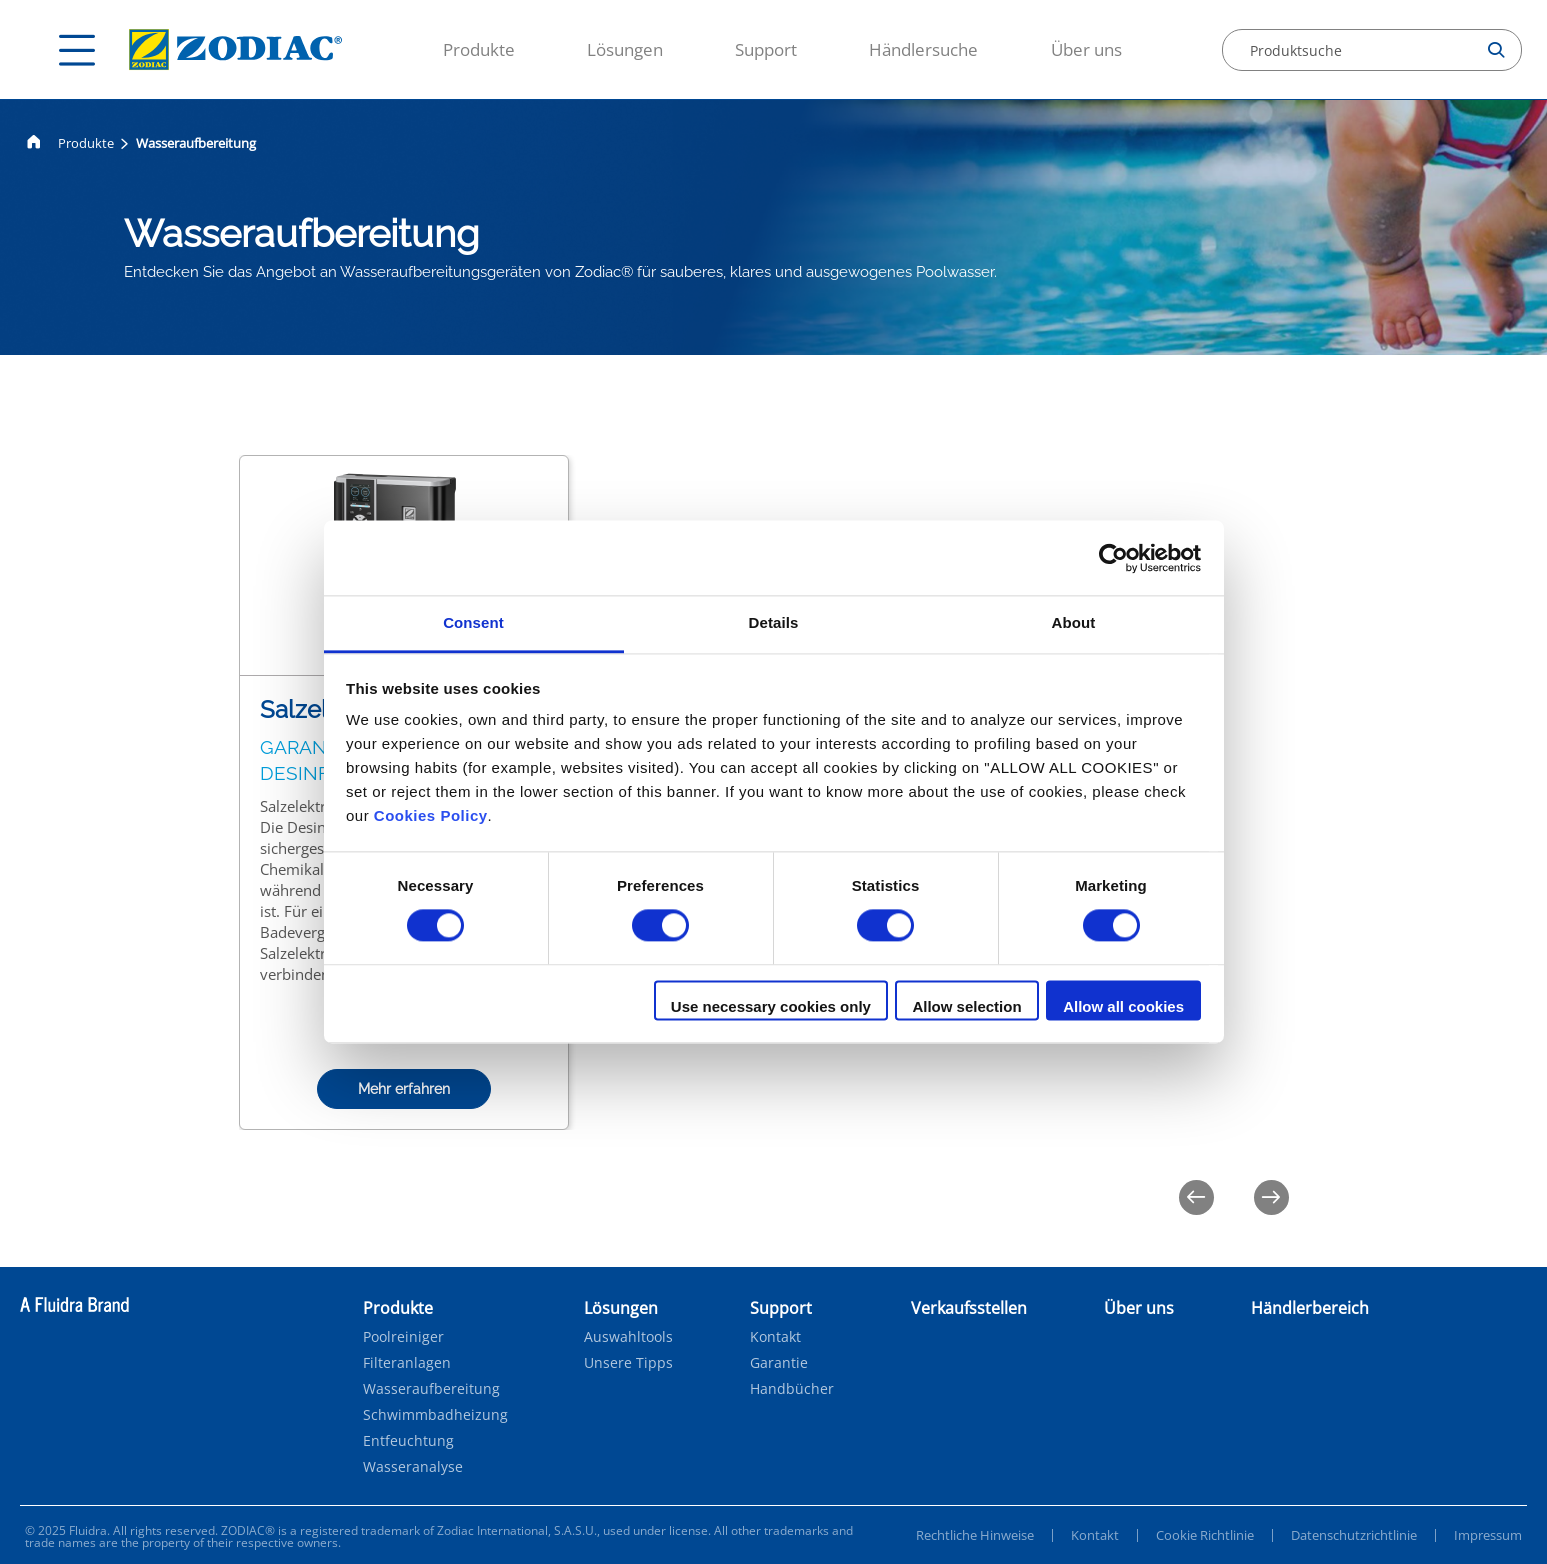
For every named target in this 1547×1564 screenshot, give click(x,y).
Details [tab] (774, 622)
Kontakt (775, 1337)
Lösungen (625, 49)
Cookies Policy (431, 815)
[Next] (1271, 1197)
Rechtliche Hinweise (975, 1535)
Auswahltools (628, 1337)
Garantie (779, 1363)
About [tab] (1074, 622)
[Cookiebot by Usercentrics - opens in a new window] (1113, 558)
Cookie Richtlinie (1205, 1535)
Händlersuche (923, 49)
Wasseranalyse (413, 1467)
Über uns (1086, 49)
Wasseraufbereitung (431, 1389)
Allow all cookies (1123, 1006)
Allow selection (966, 1006)
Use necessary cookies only (771, 1006)
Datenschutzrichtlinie (1354, 1535)
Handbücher (792, 1389)
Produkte (479, 49)
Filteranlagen (407, 1363)
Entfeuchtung (408, 1441)
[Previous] (1196, 1197)
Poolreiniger (403, 1337)
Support (766, 49)
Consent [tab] (473, 622)
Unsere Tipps (628, 1363)
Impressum (1488, 1535)
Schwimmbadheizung (435, 1415)
